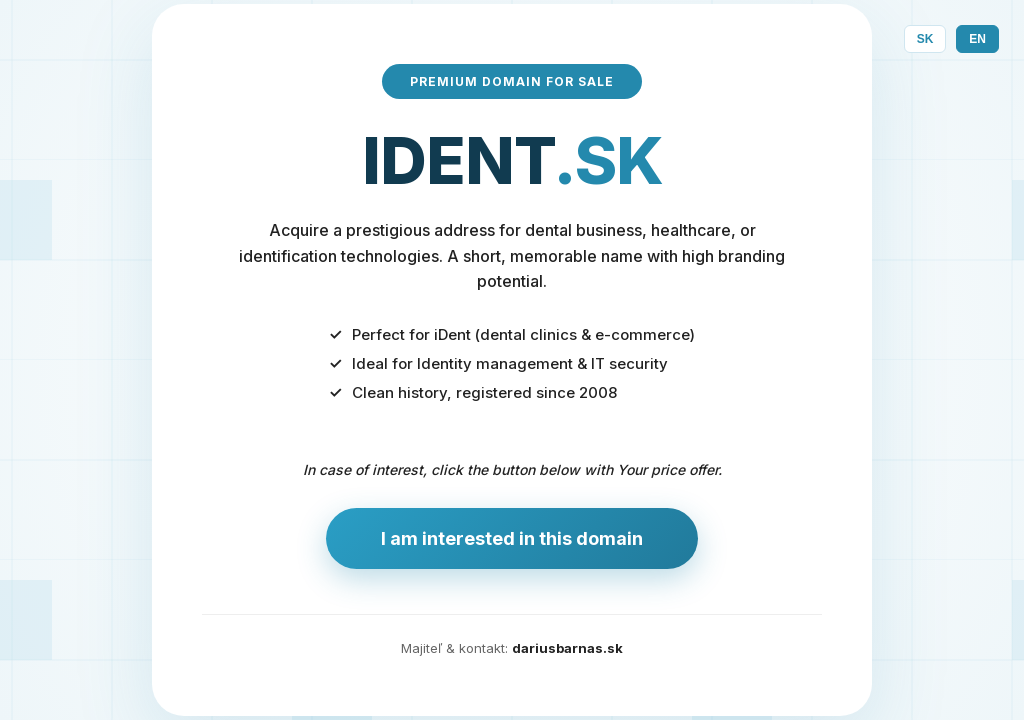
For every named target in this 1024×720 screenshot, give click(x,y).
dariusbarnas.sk (567, 648)
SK (925, 39)
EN (977, 39)
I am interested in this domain (512, 538)
